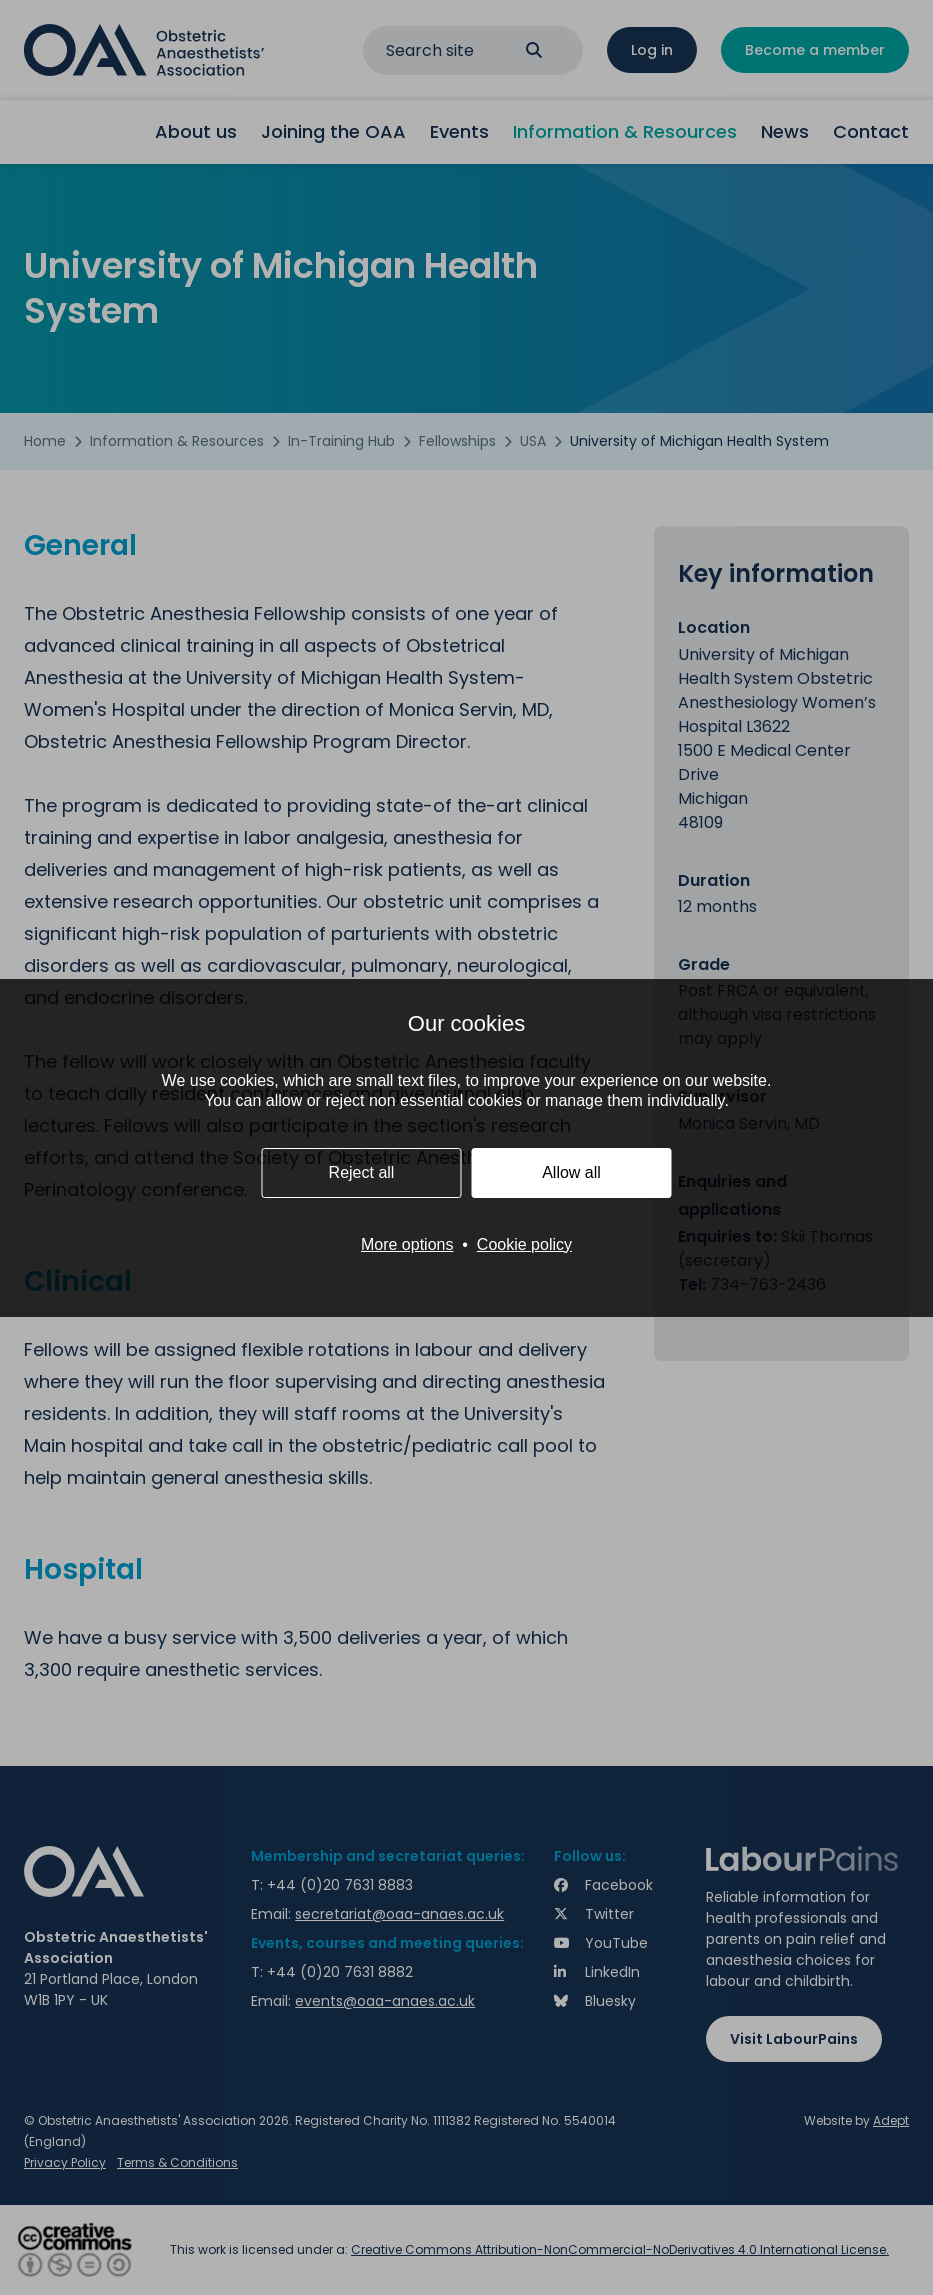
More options (407, 1244)
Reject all (362, 1172)
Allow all (571, 1172)
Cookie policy (524, 1244)
